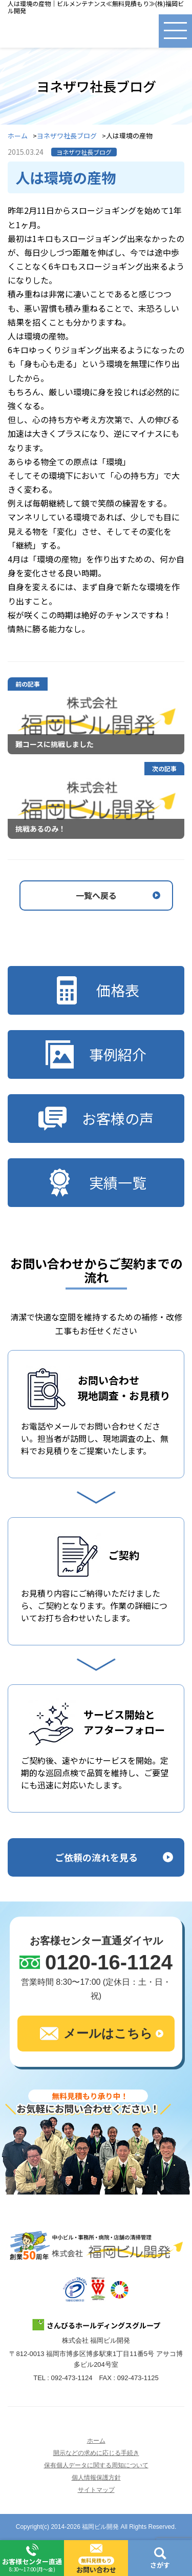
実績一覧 (96, 1183)
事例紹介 (96, 1054)
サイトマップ (96, 2489)
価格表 (96, 990)
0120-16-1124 (109, 1962)
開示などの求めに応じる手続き (96, 2453)
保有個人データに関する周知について (96, 2465)
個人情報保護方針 (96, 2477)
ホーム (18, 136)
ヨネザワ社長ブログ (67, 136)
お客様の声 (96, 1118)
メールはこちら (96, 2033)
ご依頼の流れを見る (96, 1857)
